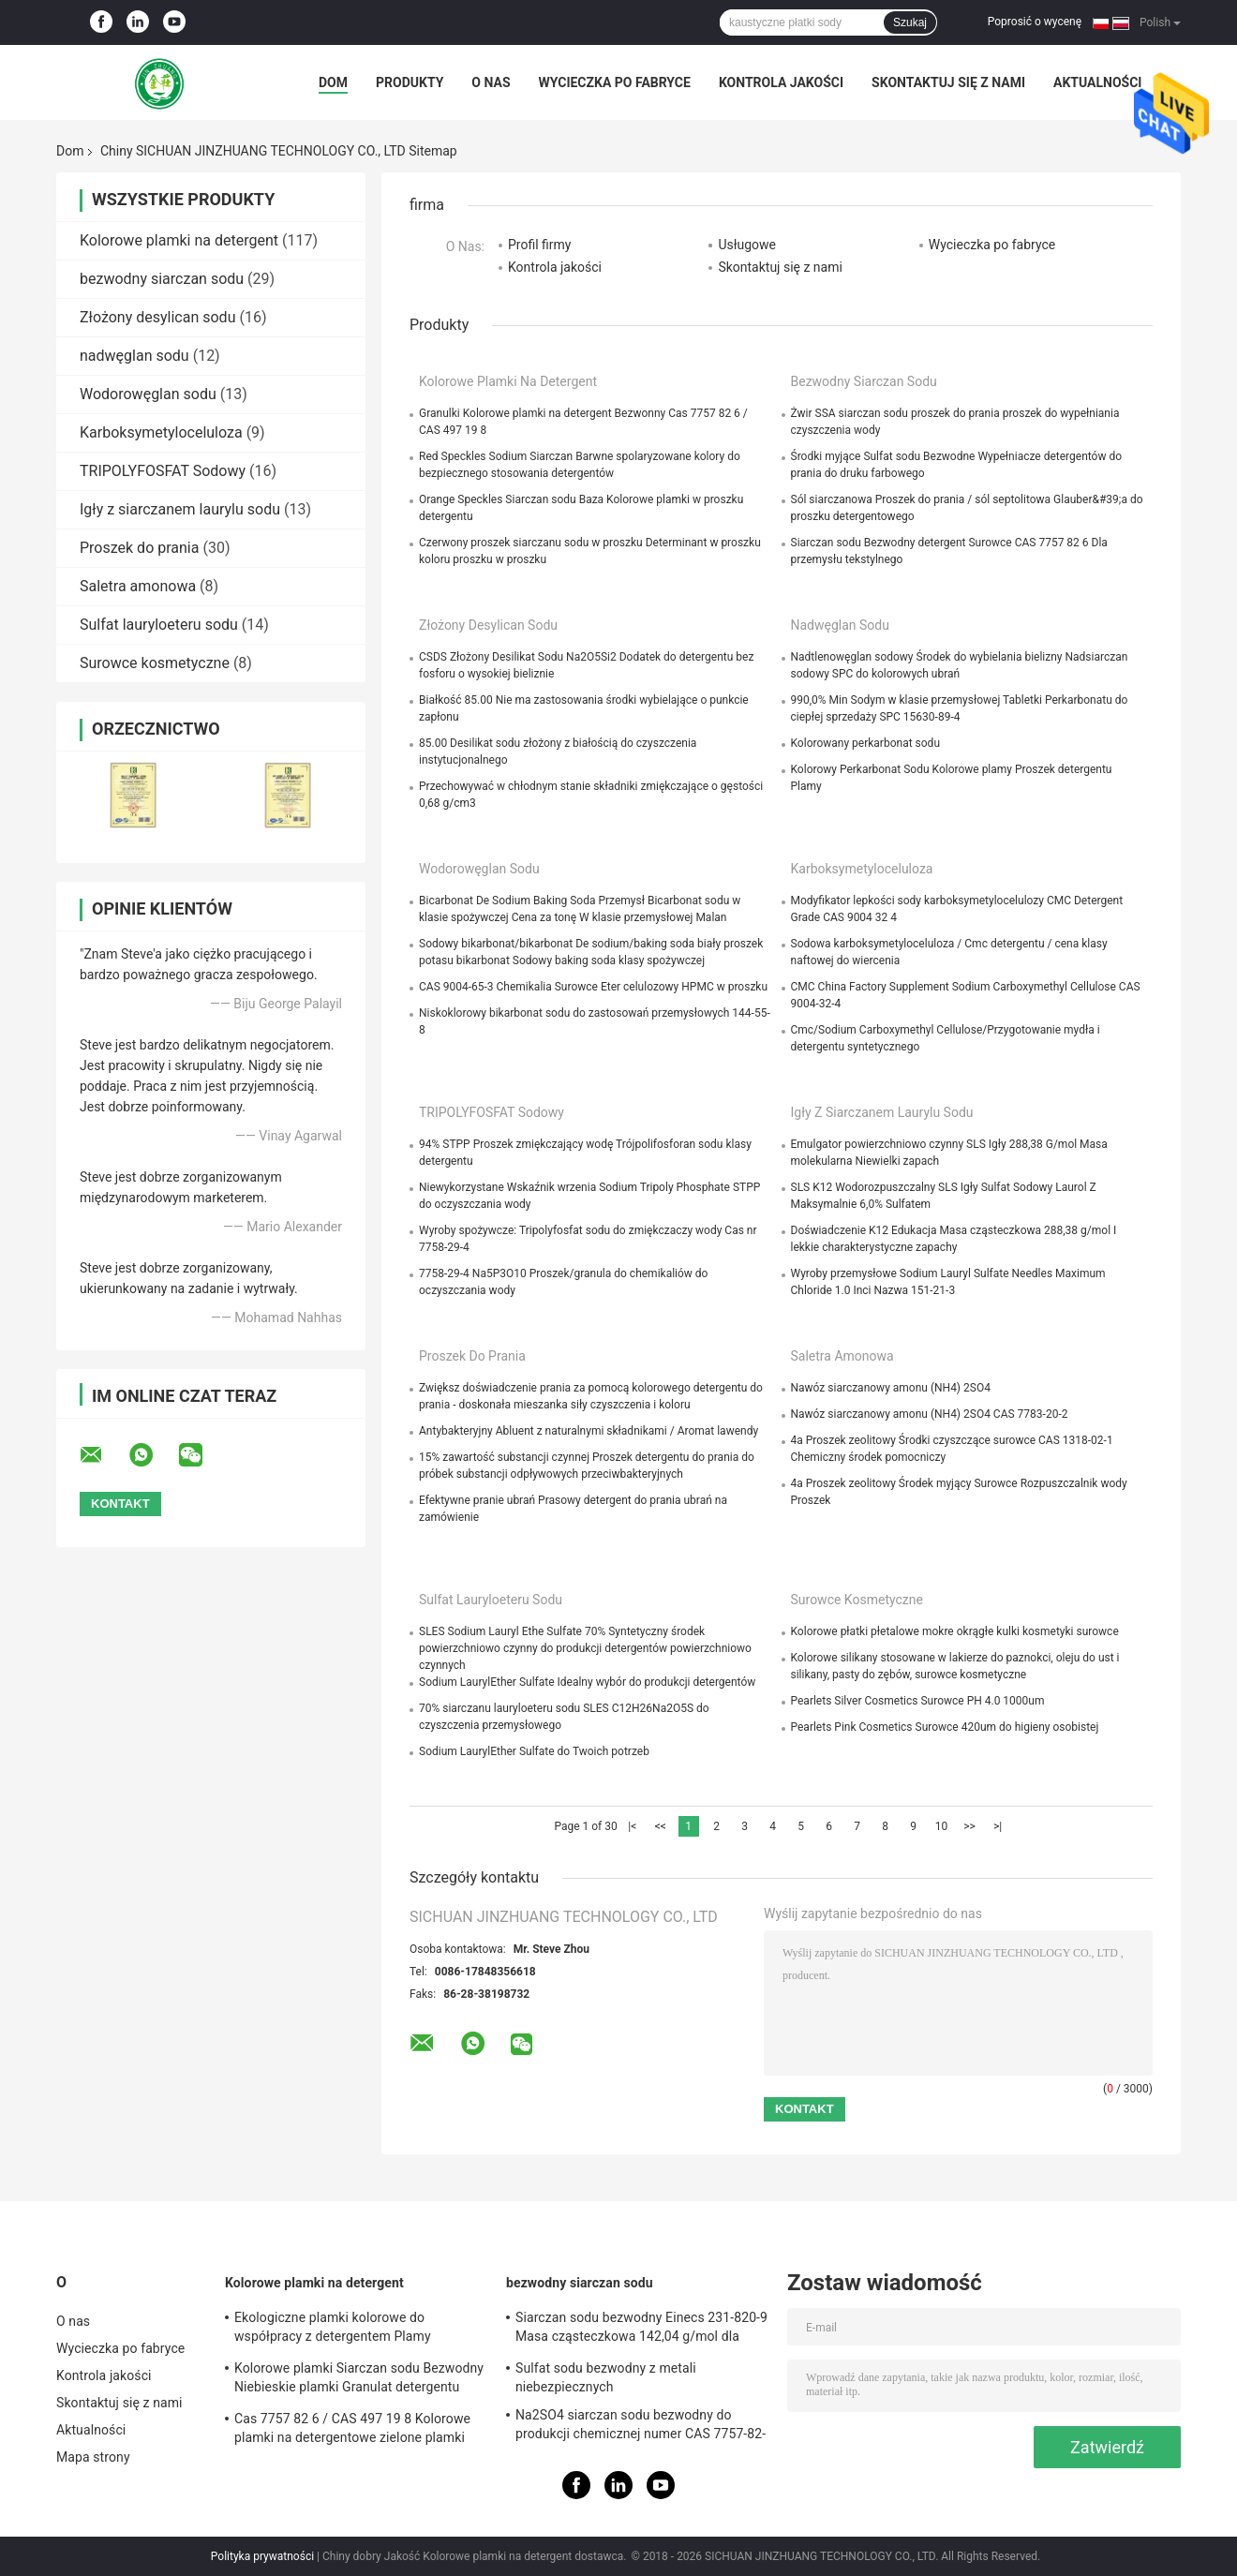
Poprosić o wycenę (1034, 21)
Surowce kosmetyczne (155, 663)
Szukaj (910, 22)
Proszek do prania (139, 548)
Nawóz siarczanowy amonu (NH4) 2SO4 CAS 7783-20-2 (929, 1414)
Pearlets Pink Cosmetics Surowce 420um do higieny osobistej (945, 1727)
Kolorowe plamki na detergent (179, 240)
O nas (490, 82)
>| (997, 1826)
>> (969, 1826)
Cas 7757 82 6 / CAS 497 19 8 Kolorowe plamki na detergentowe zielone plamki (352, 2428)
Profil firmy (539, 244)
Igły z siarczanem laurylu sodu (180, 509)
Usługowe (747, 244)
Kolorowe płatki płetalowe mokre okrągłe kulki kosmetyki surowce (955, 1631)
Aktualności (1097, 82)
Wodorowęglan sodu (148, 394)
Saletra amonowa (138, 586)
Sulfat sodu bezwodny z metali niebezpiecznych (605, 2377)
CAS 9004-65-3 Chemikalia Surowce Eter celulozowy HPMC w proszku (593, 986)
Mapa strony (93, 2456)
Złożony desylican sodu (157, 317)
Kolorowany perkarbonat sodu (866, 743)
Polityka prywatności (262, 2556)
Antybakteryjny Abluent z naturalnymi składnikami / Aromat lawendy (588, 1430)
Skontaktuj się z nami (948, 82)
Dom (333, 82)
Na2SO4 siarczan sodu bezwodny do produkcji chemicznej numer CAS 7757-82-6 (640, 2427)
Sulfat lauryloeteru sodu (159, 624)
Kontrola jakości (781, 82)
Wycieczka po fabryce (615, 82)
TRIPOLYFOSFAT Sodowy (163, 471)
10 (941, 1826)
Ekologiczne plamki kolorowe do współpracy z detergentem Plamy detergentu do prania (332, 2329)
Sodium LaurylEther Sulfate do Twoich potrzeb (534, 1751)
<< (660, 1826)
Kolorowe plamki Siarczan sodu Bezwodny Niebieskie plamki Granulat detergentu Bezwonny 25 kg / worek (359, 2380)
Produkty (409, 82)
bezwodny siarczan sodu (162, 279)
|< (632, 1826)
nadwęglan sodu (134, 356)
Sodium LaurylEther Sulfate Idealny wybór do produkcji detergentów (587, 1682)
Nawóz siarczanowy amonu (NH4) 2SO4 (891, 1387)
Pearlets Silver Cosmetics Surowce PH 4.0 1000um (918, 1700)
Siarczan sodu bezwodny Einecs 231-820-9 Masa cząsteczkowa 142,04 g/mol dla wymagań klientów (641, 2329)
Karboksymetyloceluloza (161, 432)
